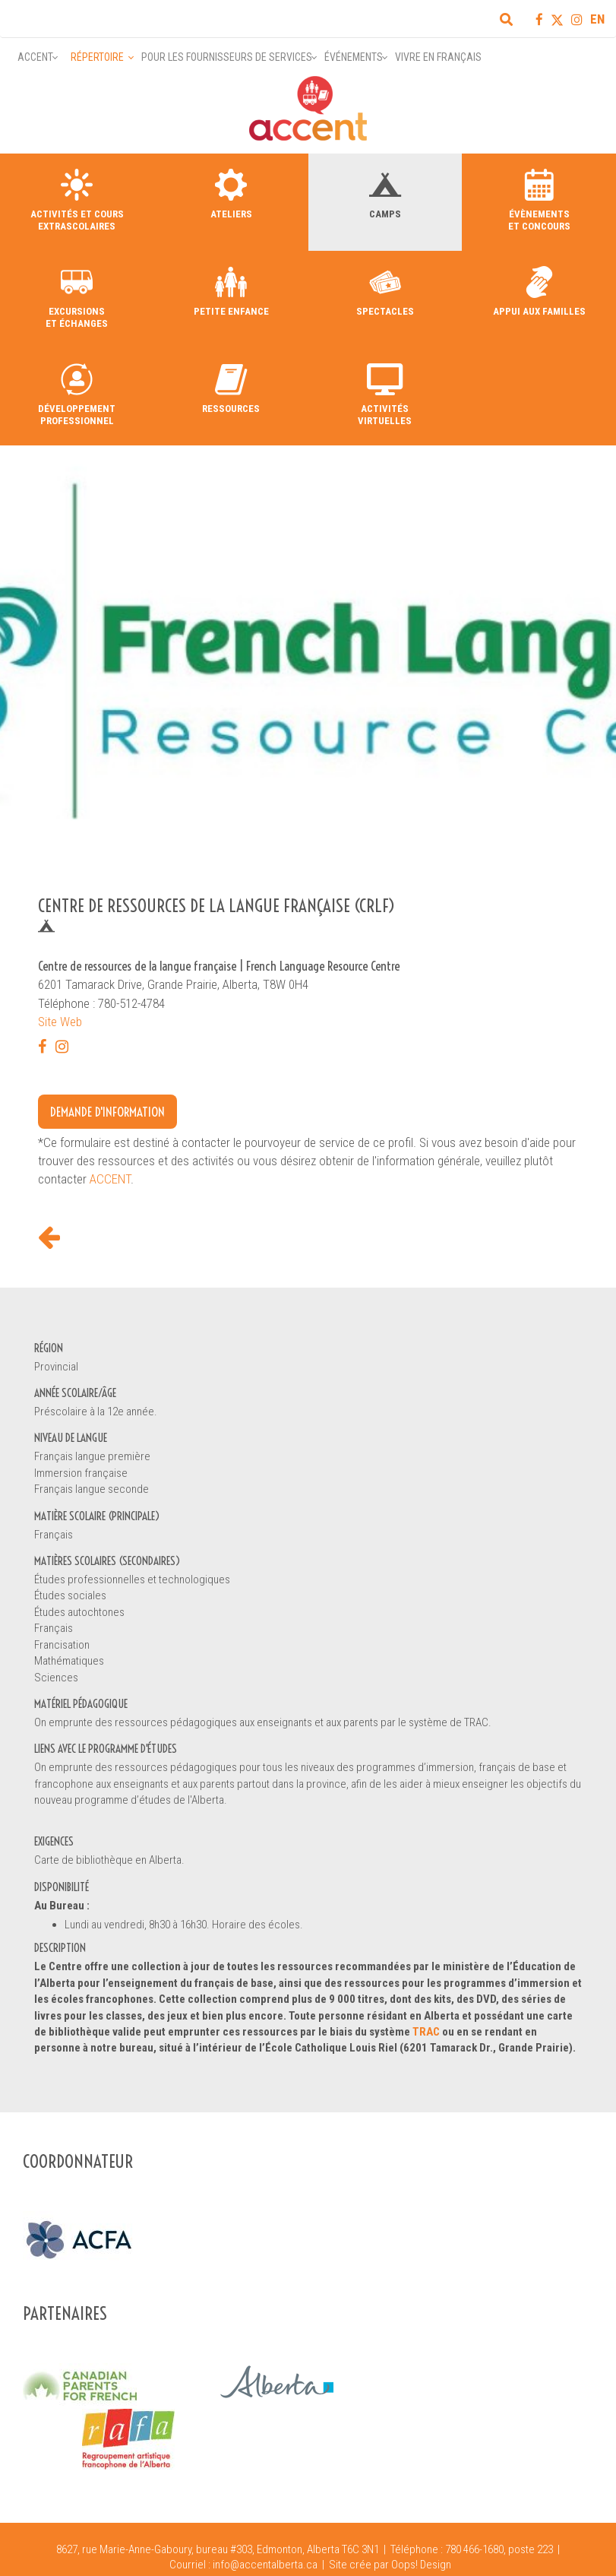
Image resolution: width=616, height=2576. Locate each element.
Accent (35, 57)
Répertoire (97, 57)
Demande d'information (107, 1112)
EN (597, 19)
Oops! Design (421, 2564)
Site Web (60, 1021)
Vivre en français (438, 57)
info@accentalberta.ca (265, 2564)
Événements (353, 57)
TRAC (426, 2032)
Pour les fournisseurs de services (226, 57)
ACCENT (110, 1179)
